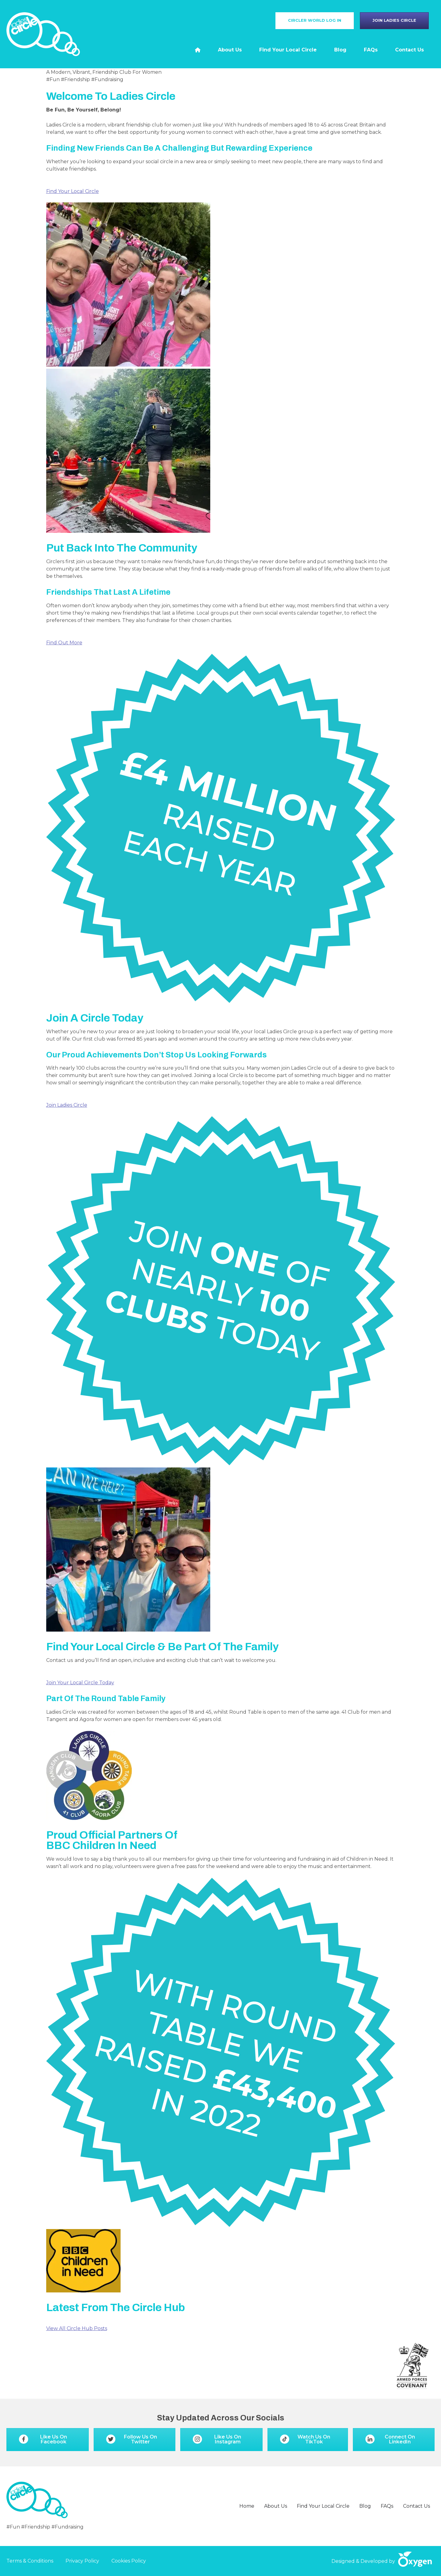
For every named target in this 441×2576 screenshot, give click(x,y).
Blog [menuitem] (340, 50)
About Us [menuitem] (230, 50)
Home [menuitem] (246, 2506)
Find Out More (64, 643)
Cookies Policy (128, 2561)
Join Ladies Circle (66, 1105)
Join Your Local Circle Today (80, 1682)
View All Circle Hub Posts (76, 2328)
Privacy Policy (82, 2561)
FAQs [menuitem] (371, 50)
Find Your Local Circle (72, 191)
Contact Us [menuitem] (409, 50)
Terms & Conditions (29, 2561)
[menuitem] (197, 49)
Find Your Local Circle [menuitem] (288, 50)
